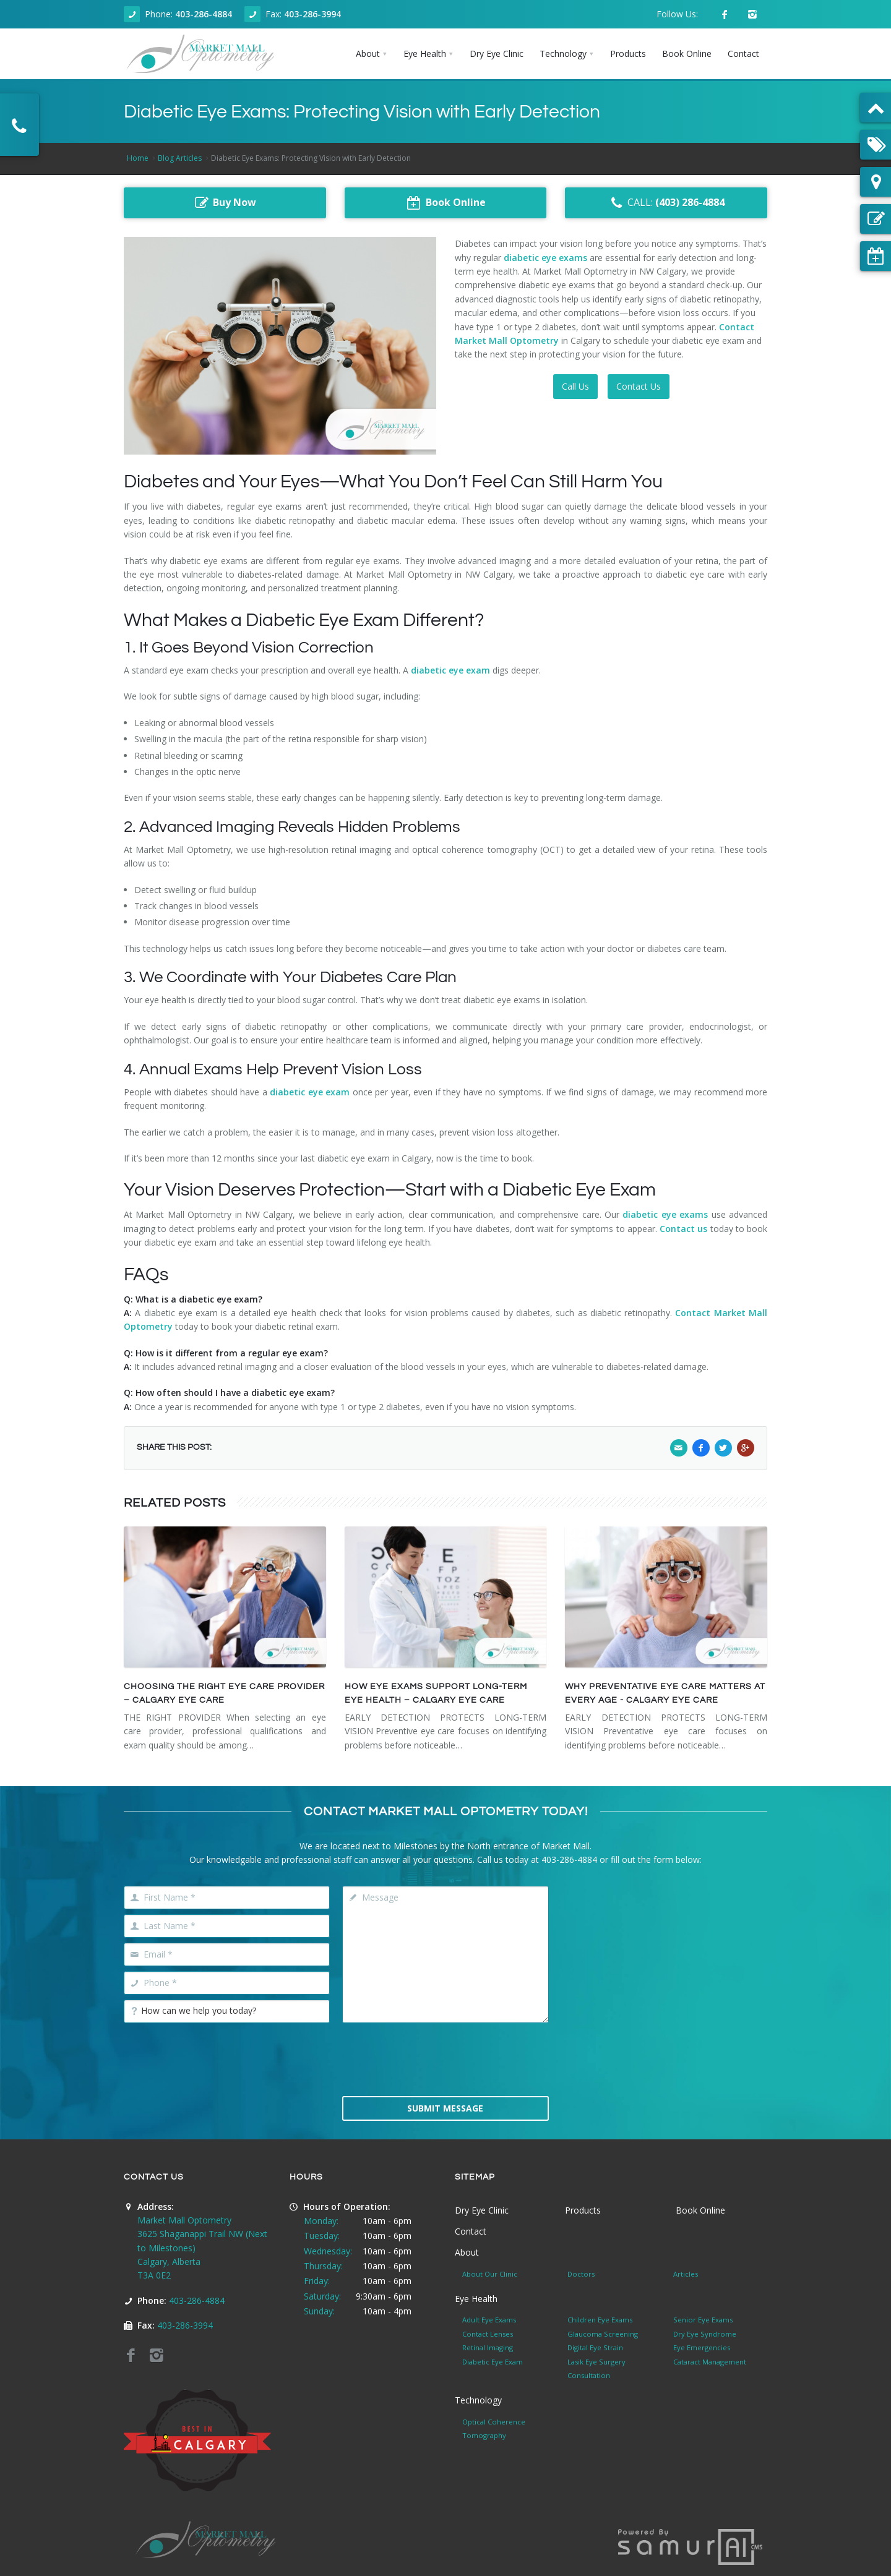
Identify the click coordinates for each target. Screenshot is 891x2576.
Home (137, 158)
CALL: (666, 202)
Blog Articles (180, 158)
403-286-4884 (203, 14)
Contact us (683, 1229)
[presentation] (445, 2058)
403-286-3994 (312, 14)
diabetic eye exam (450, 670)
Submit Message (445, 2108)
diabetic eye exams (545, 257)
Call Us (575, 386)
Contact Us (638, 386)
